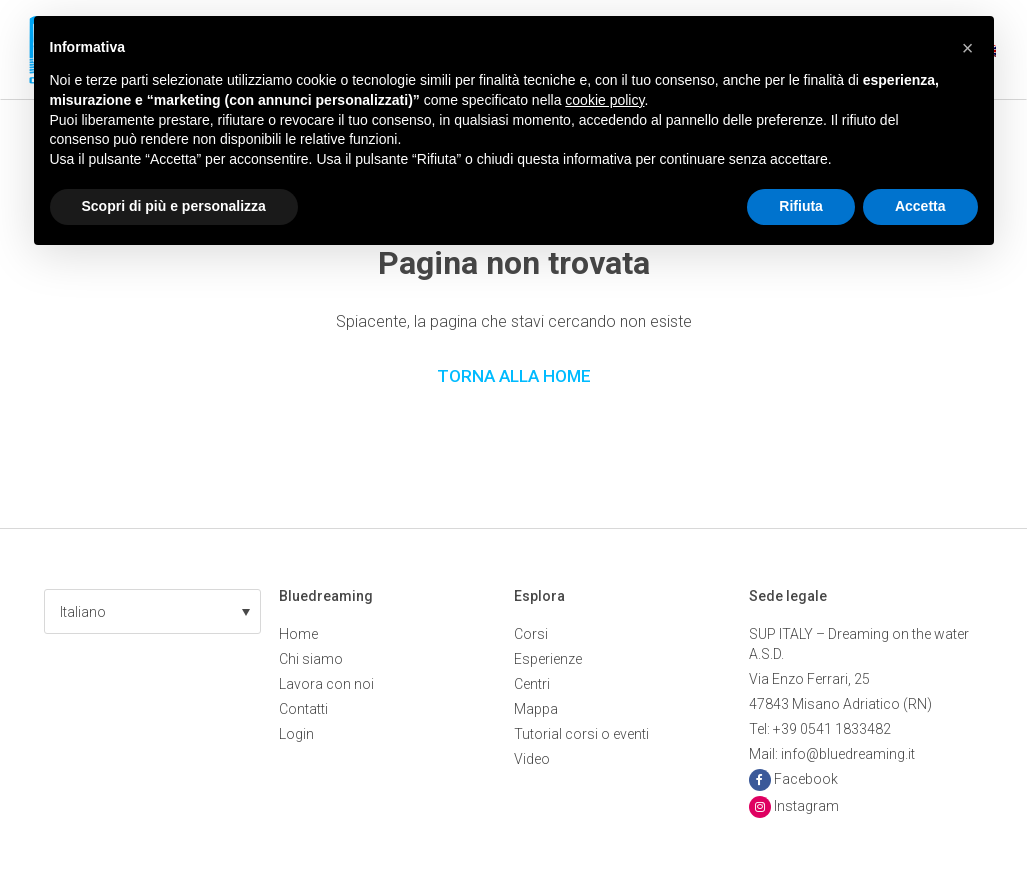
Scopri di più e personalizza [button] (174, 206)
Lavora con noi (326, 684)
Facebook (806, 779)
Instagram (806, 806)
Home (298, 634)
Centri (532, 684)
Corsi (531, 634)
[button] (152, 611)
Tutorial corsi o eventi (581, 734)
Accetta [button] (920, 206)
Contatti (303, 709)
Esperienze (548, 659)
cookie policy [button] (604, 100)
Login (296, 734)
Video (532, 759)
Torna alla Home (514, 376)
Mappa (536, 709)
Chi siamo (311, 659)
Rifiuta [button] (801, 206)
